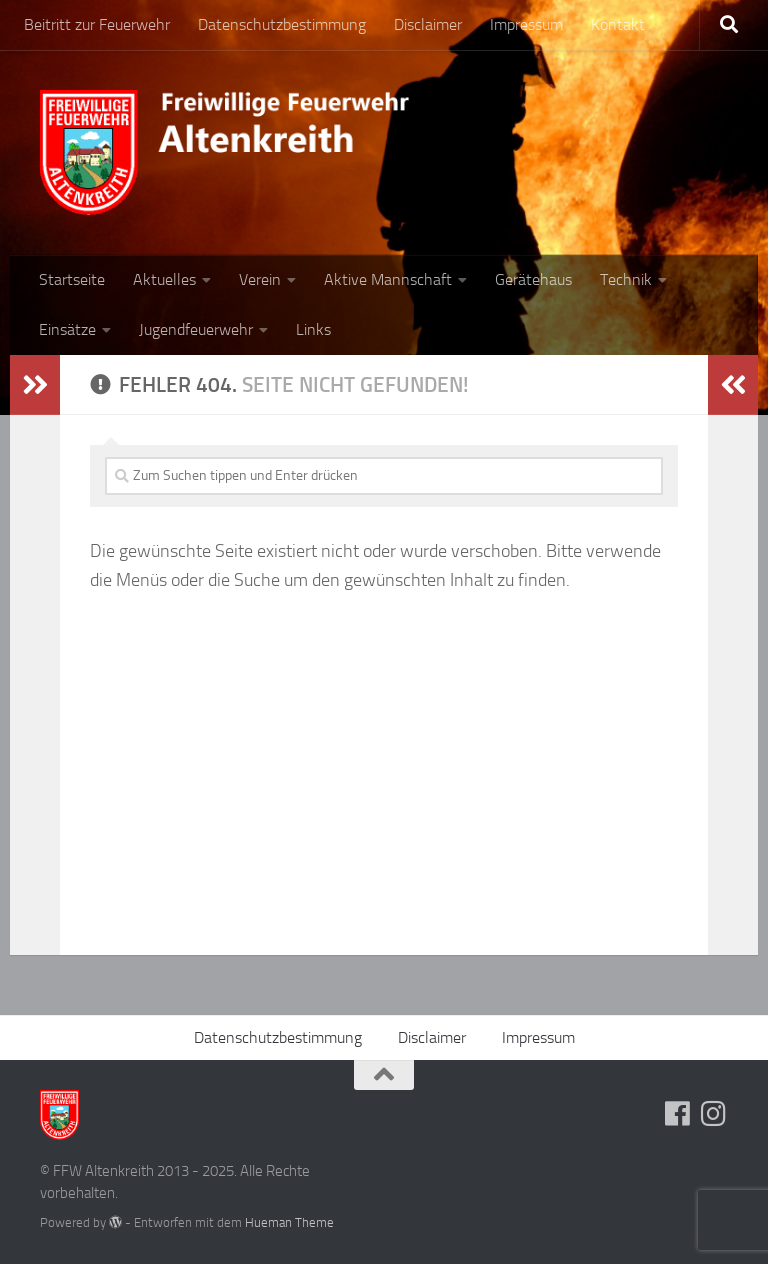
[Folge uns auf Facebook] (678, 1114)
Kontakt (618, 24)
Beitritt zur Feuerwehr (97, 24)
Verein (260, 279)
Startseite (72, 279)
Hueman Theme (289, 1222)
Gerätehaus (533, 279)
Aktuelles (164, 279)
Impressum (526, 24)
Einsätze (67, 329)
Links (313, 329)
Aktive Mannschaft (388, 279)
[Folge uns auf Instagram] (714, 1114)
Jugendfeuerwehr (196, 329)
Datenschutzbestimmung (282, 24)
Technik (626, 279)
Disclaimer (428, 24)
